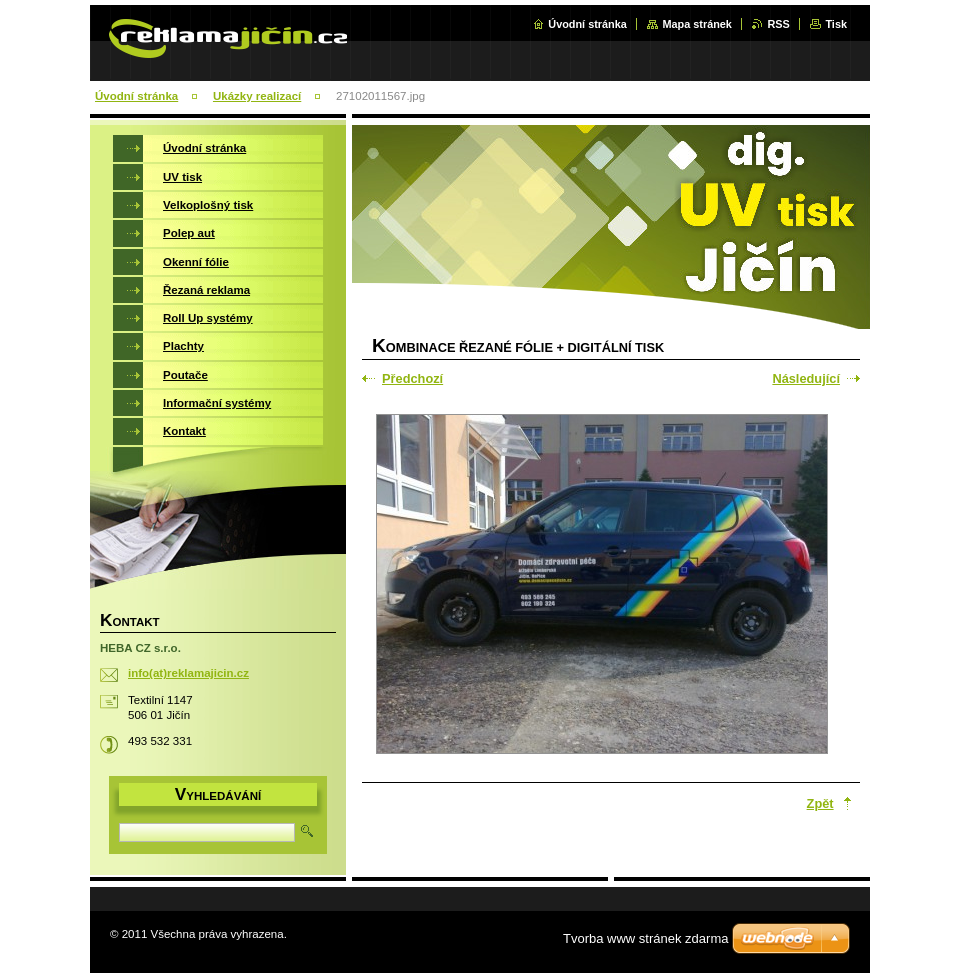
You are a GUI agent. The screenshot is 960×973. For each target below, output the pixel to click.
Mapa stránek (697, 24)
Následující (806, 378)
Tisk (836, 24)
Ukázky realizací (257, 96)
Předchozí (412, 378)
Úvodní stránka (587, 24)
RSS (778, 24)
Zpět (820, 803)
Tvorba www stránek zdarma (645, 938)
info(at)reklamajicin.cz (188, 673)
